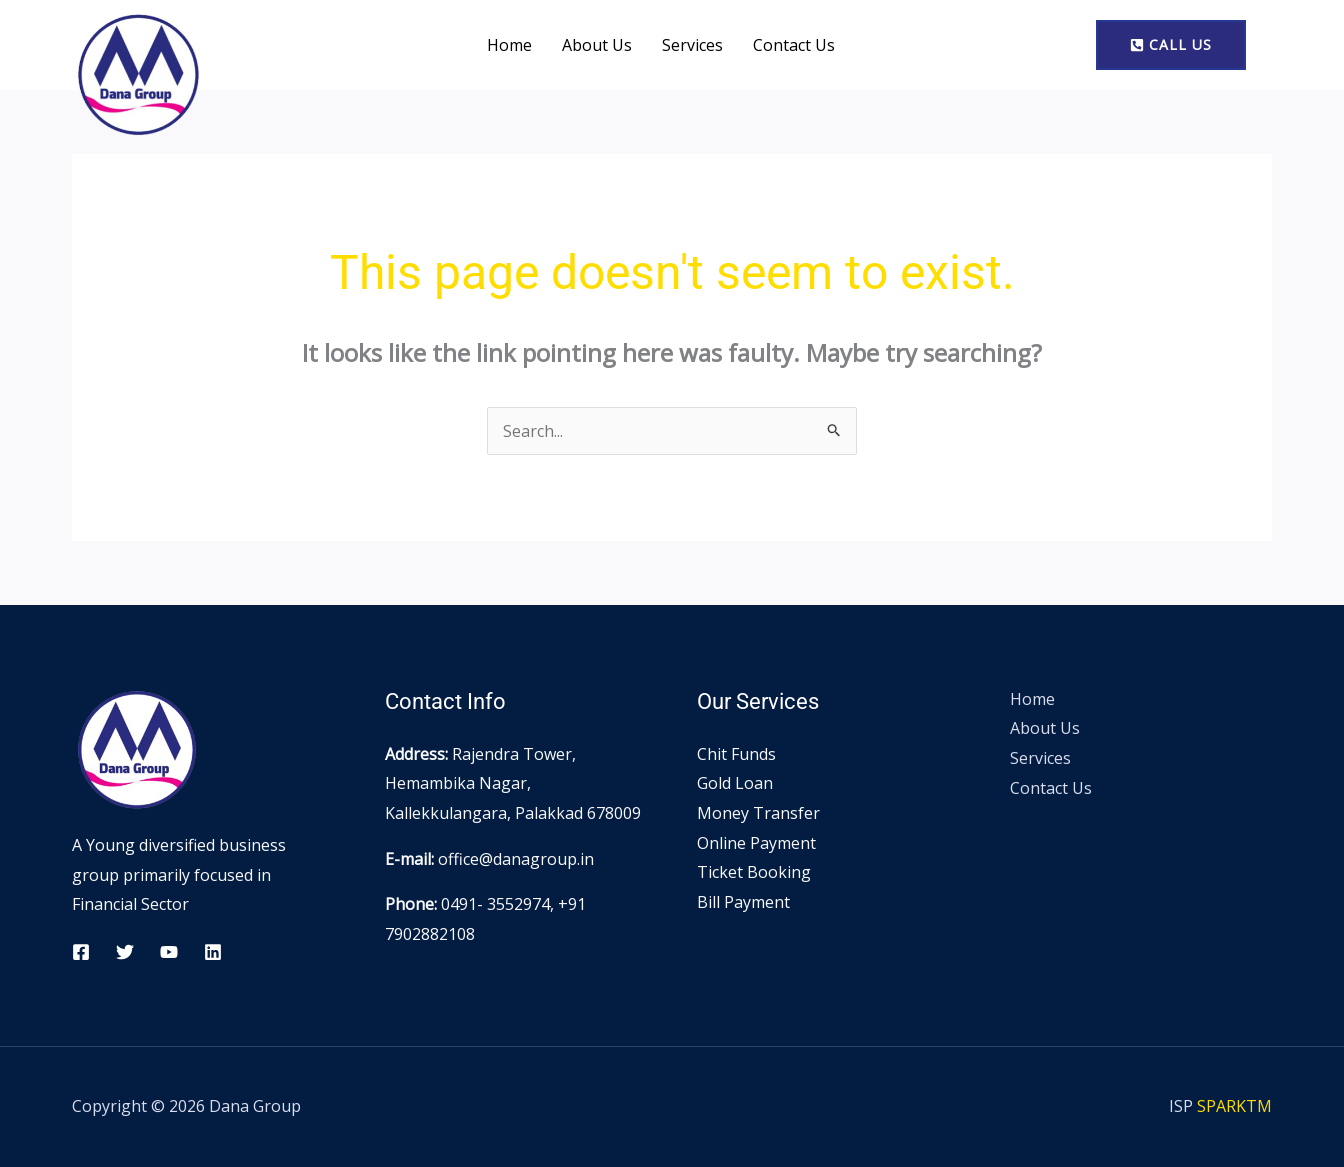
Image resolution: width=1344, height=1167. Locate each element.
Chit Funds (736, 754)
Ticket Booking (754, 872)
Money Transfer (758, 813)
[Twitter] (125, 952)
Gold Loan (735, 783)
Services (692, 45)
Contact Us (794, 45)
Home (509, 45)
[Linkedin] (213, 952)
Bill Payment (743, 902)
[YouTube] (169, 952)
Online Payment (756, 843)
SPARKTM (1234, 1106)
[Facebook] (81, 952)
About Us (597, 45)
